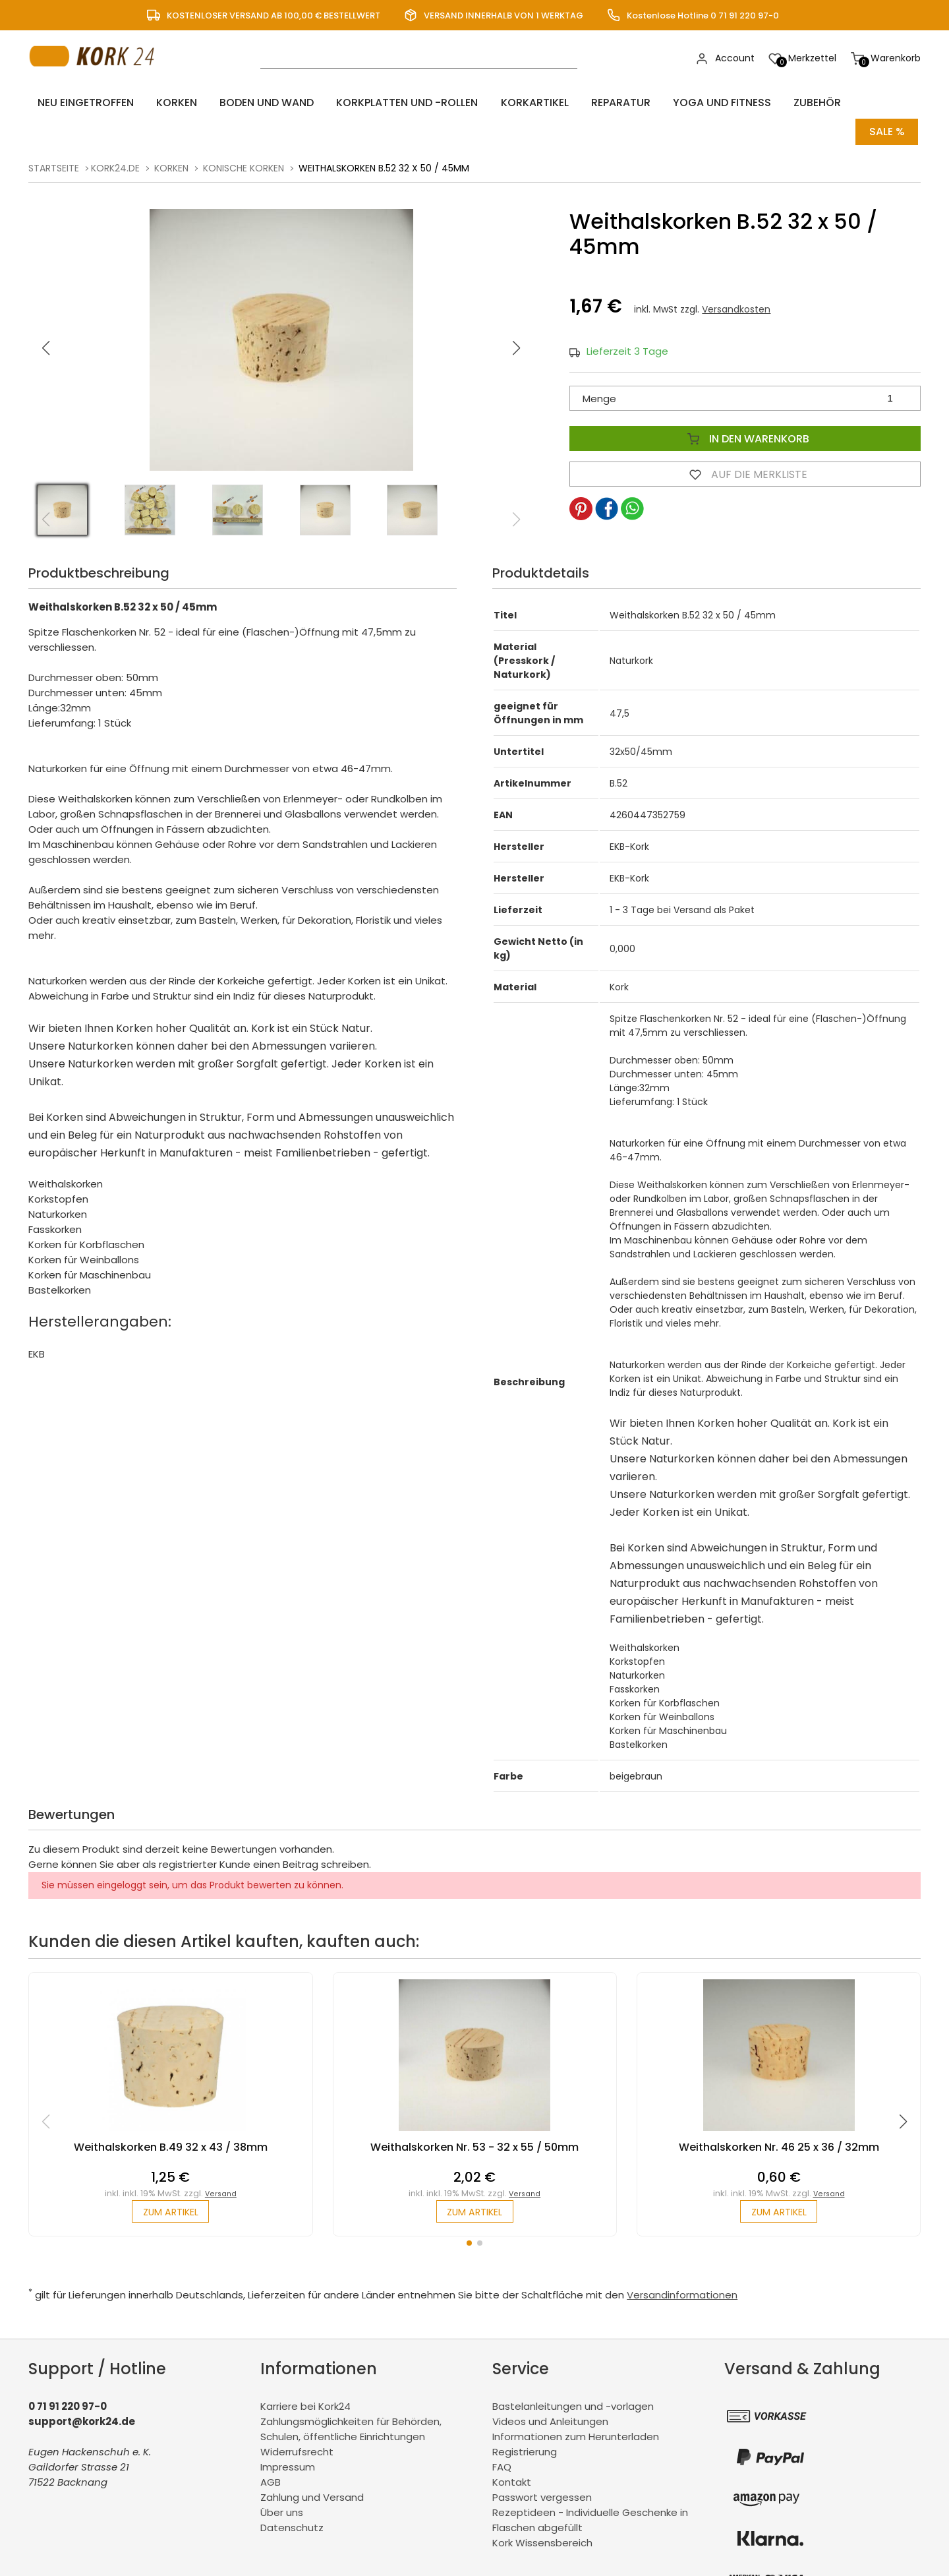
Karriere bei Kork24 (305, 2376)
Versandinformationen (682, 2265)
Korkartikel (491, 102)
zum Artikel (170, 2180)
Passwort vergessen (542, 2467)
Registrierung (524, 2422)
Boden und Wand (241, 102)
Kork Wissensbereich (542, 2513)
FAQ (501, 2437)
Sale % (887, 102)
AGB (270, 2452)
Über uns (281, 2483)
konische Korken (243, 135)
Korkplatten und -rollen (373, 102)
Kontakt (511, 2452)
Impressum (287, 2437)
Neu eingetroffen (79, 102)
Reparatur (567, 102)
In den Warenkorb (745, 406)
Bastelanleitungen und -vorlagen (573, 2376)
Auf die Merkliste (745, 442)
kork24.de (115, 135)
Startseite (53, 135)
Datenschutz (292, 2498)
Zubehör (745, 102)
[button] (516, 316)
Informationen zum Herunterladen (575, 2407)
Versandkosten (736, 277)
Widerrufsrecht (296, 2422)
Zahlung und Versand (312, 2467)
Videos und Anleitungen (550, 2392)
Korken (160, 102)
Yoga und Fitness (659, 102)
